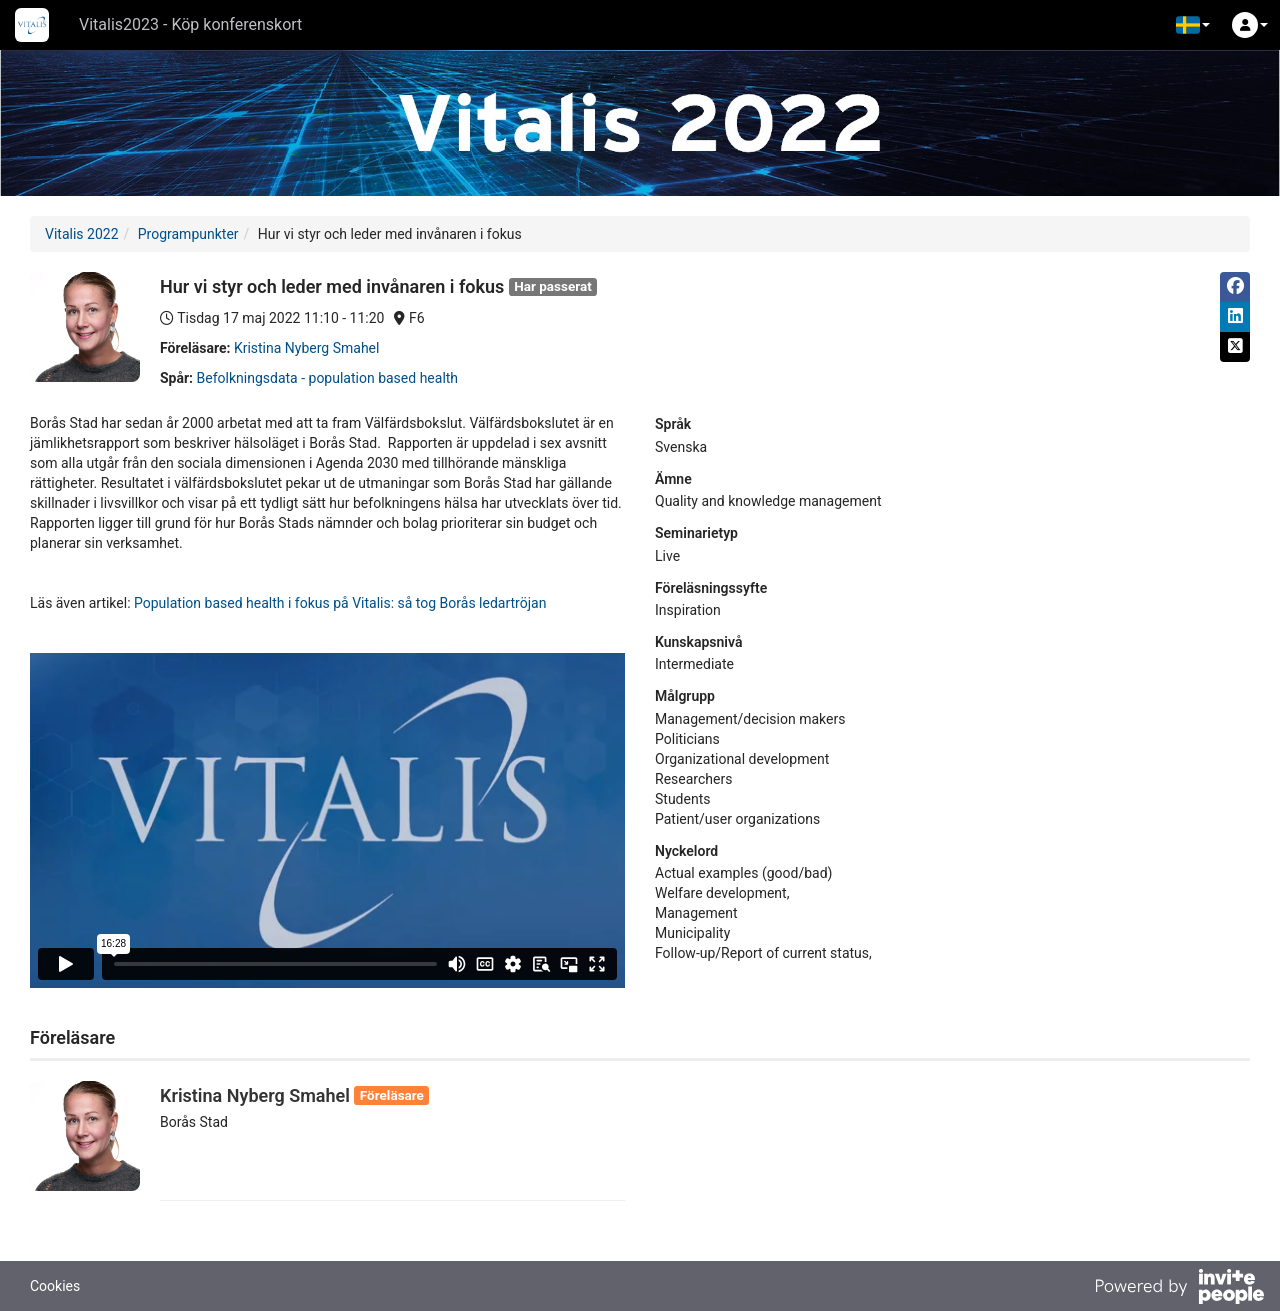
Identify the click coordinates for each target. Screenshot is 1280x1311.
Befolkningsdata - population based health (328, 378)
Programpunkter (188, 234)
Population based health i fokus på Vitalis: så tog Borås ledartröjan (339, 603)
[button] (1193, 25)
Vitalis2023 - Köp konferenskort (190, 24)
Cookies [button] (55, 1286)
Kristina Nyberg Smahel (307, 348)
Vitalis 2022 (82, 234)
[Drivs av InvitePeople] (1179, 1289)
